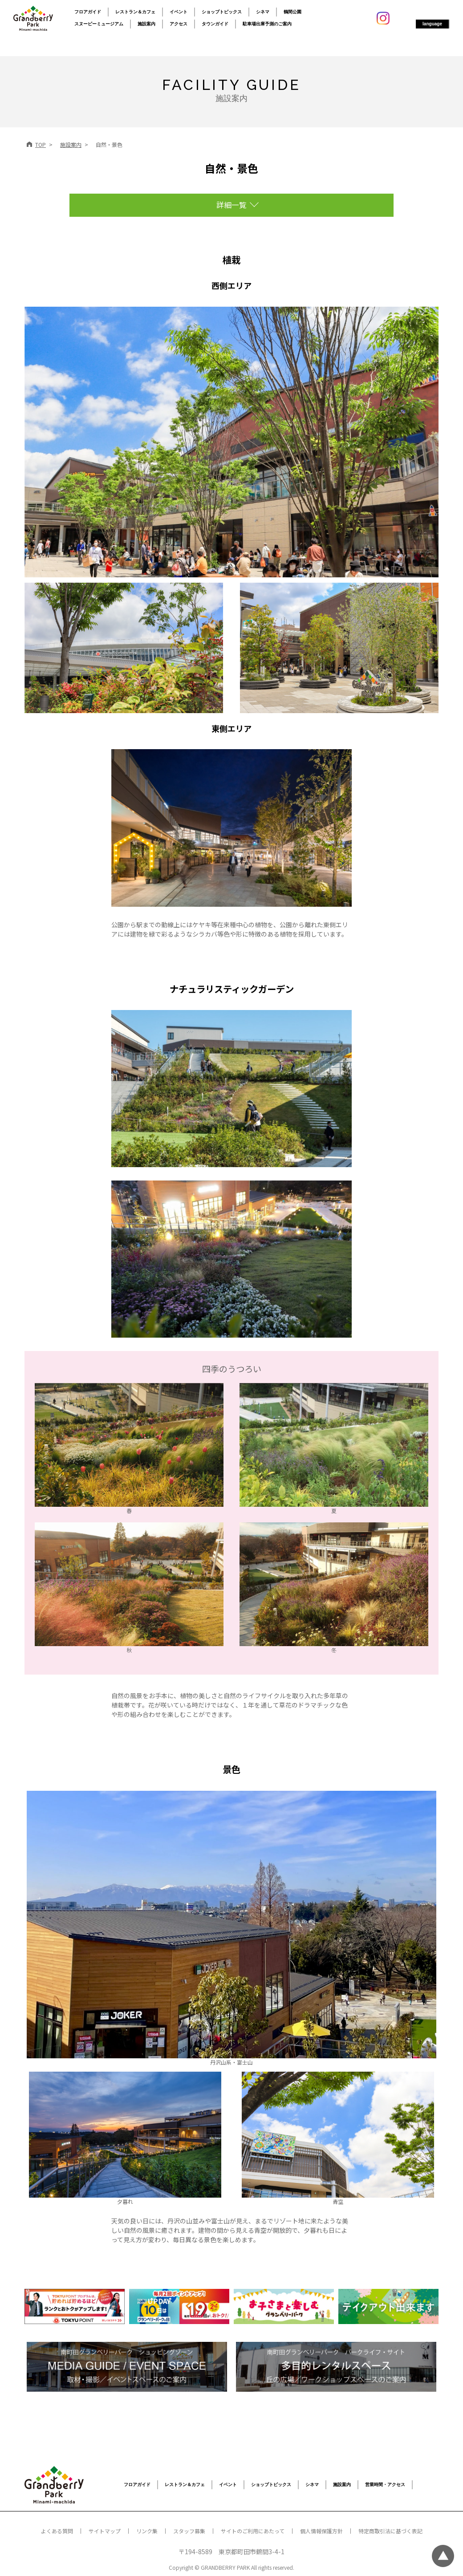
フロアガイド (87, 11)
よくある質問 (57, 2531)
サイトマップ (105, 2531)
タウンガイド (215, 23)
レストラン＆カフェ (135, 11)
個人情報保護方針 (321, 2531)
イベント (178, 11)
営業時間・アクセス (385, 2484)
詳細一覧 (231, 204)
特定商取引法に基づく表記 (390, 2531)
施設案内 (146, 23)
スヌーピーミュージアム (98, 23)
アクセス (178, 23)
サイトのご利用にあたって (252, 2531)
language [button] (432, 23)
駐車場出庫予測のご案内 (267, 23)
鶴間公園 (292, 11)
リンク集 (147, 2531)
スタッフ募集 (189, 2531)
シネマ (262, 11)
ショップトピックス (222, 11)
